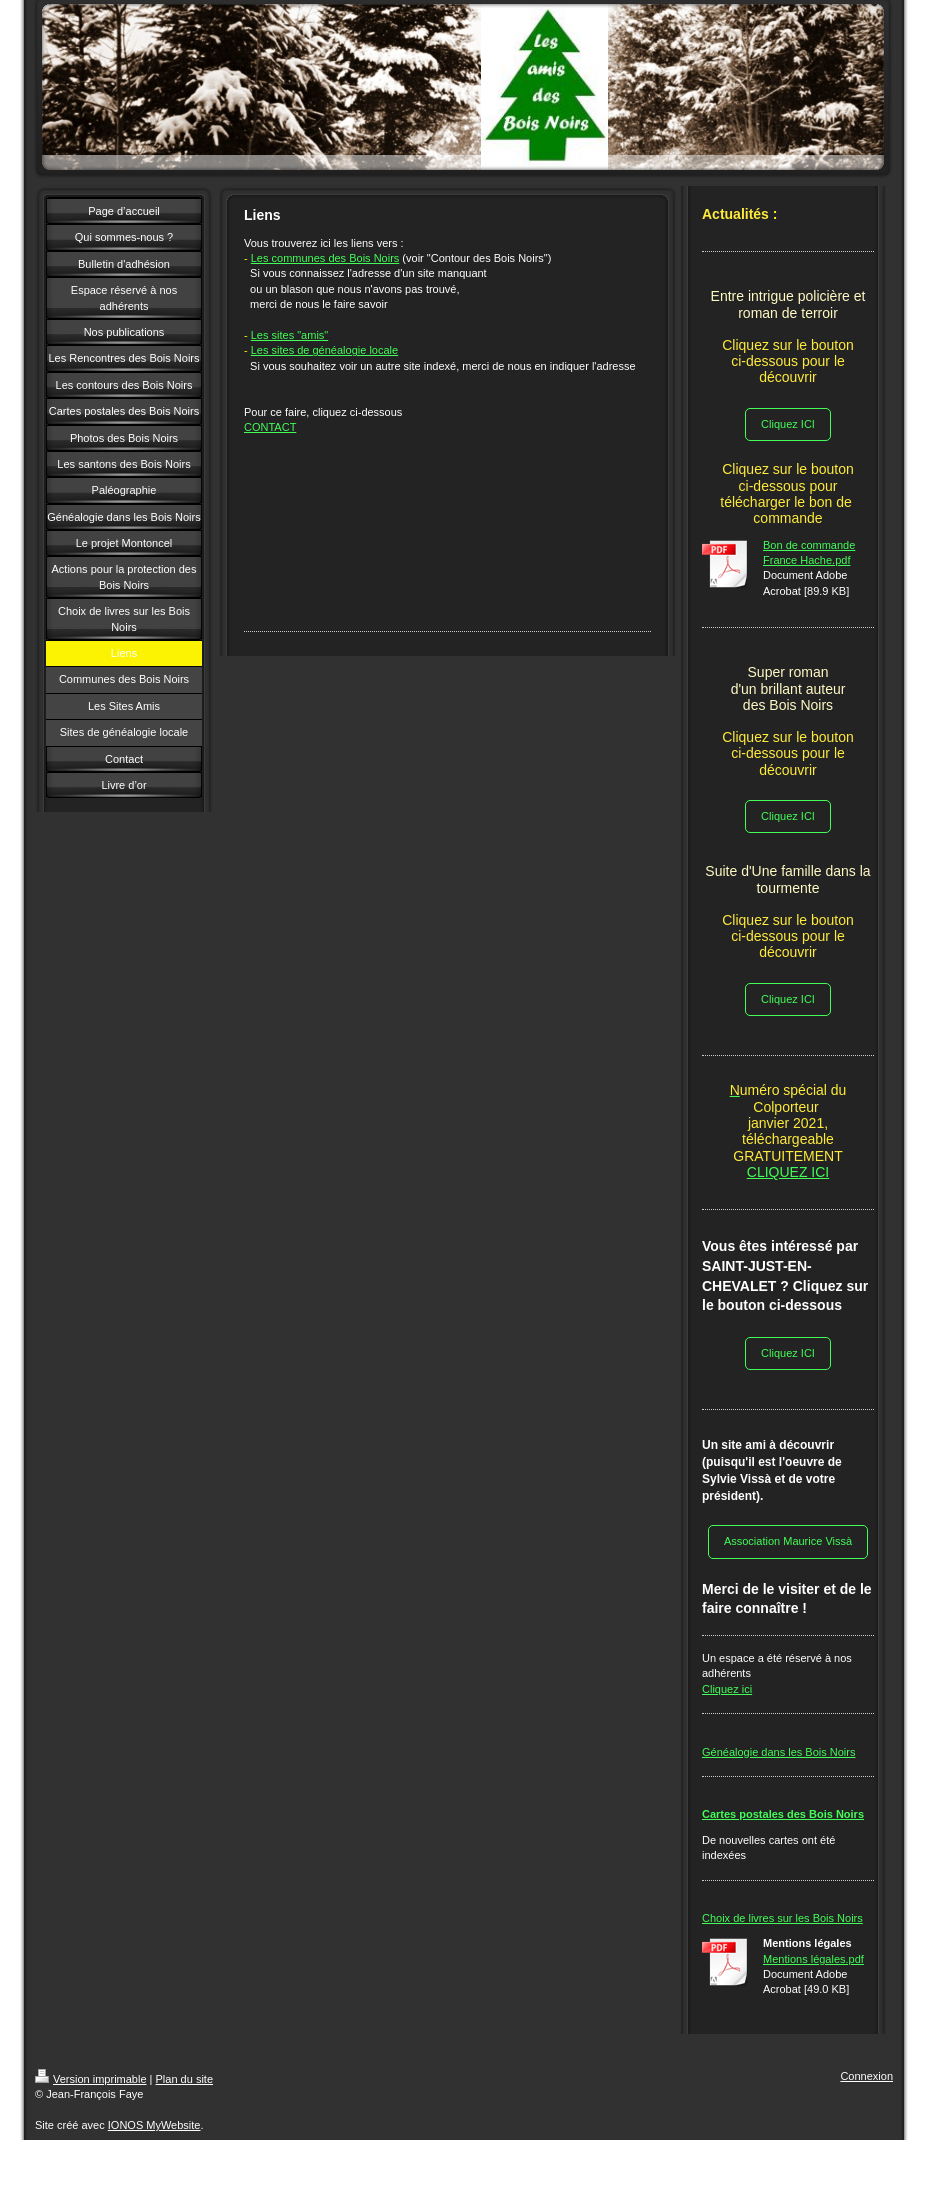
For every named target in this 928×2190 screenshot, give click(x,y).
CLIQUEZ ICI (788, 1172)
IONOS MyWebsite (154, 2125)
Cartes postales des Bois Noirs (783, 1814)
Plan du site (184, 2079)
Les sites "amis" (290, 335)
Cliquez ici (727, 1689)
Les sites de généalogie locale (324, 350)
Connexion (866, 2076)
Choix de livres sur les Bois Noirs (782, 1918)
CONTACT (270, 427)
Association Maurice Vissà (788, 1541)
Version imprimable (91, 2079)
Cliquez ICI (788, 424)
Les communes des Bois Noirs (325, 258)
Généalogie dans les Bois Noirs (778, 1752)
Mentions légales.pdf (813, 1959)
